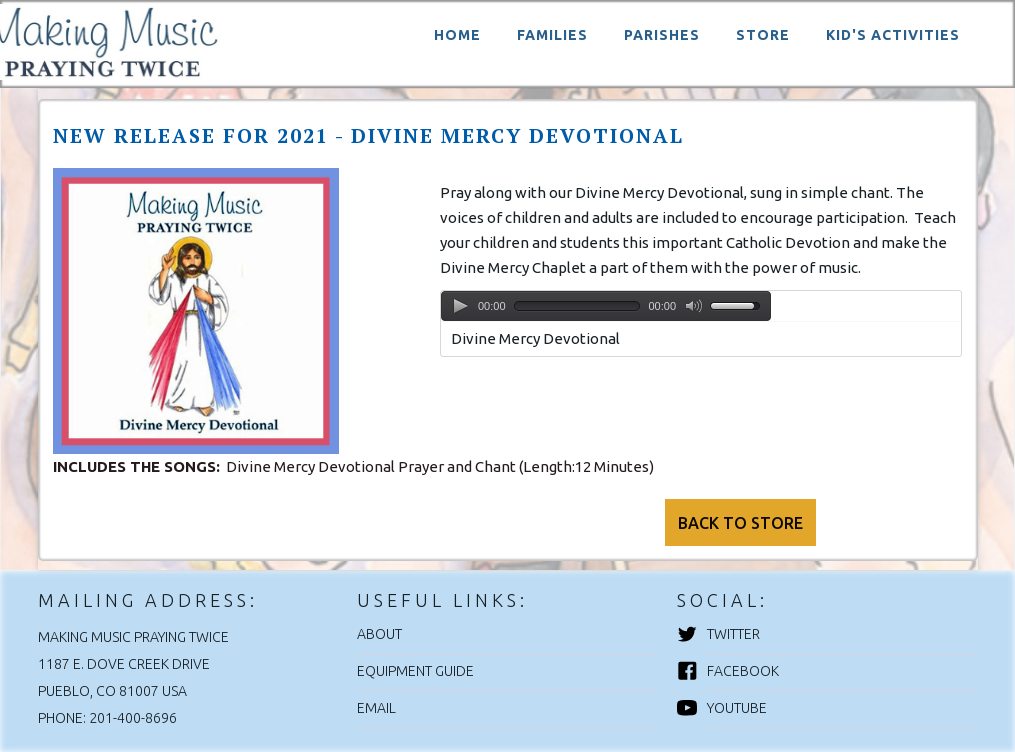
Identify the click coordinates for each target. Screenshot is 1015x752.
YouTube (737, 708)
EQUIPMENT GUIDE (415, 671)
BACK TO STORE (740, 523)
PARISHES (662, 35)
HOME (457, 35)
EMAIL (376, 708)
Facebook (743, 671)
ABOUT (379, 634)
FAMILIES (552, 35)
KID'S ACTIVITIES (893, 35)
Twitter (733, 634)
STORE (763, 35)
